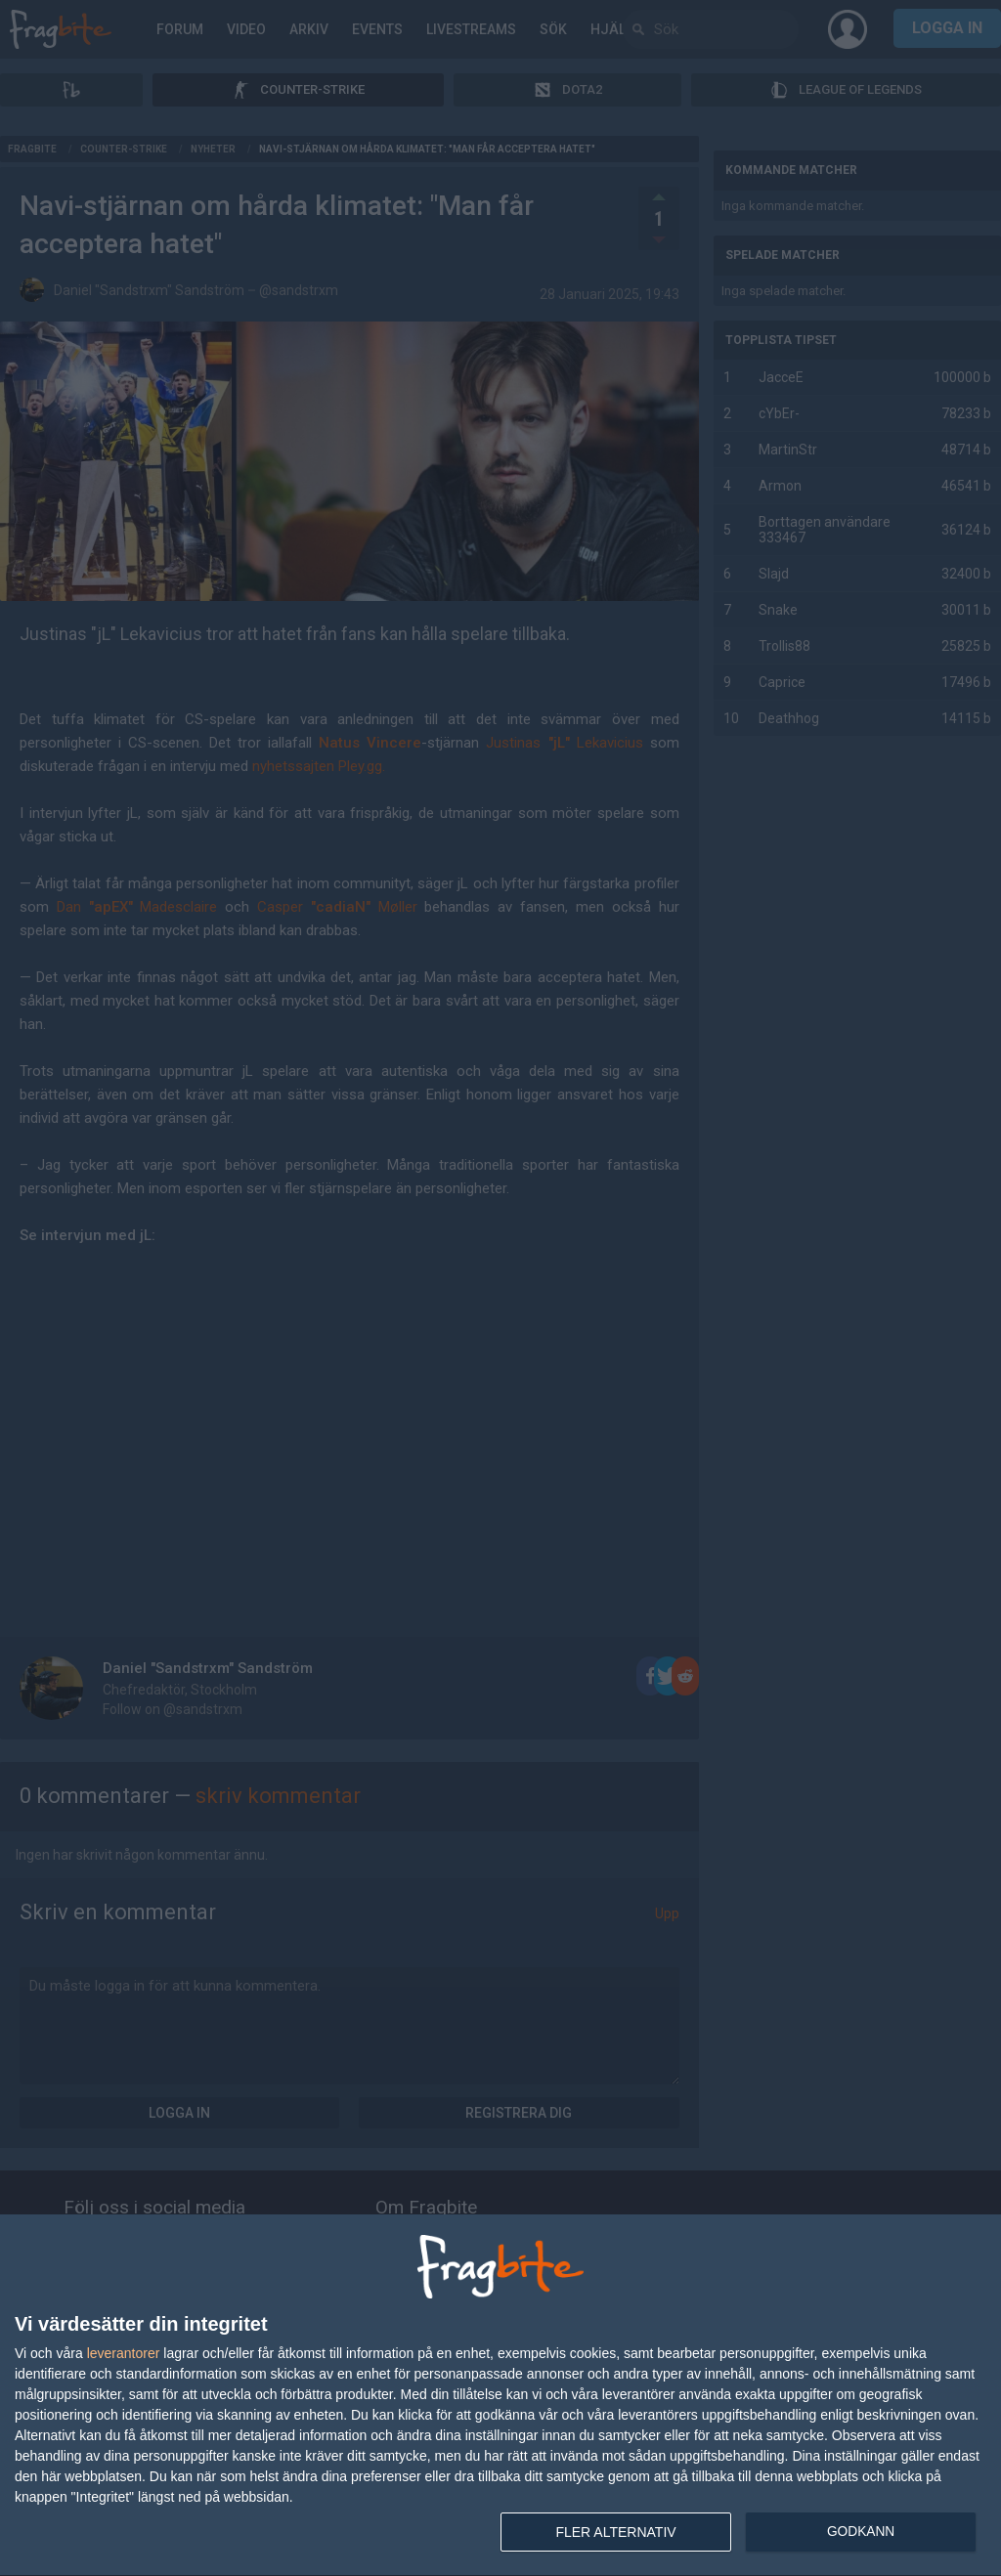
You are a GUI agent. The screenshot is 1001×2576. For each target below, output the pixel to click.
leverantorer (123, 2353)
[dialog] (500, 2395)
